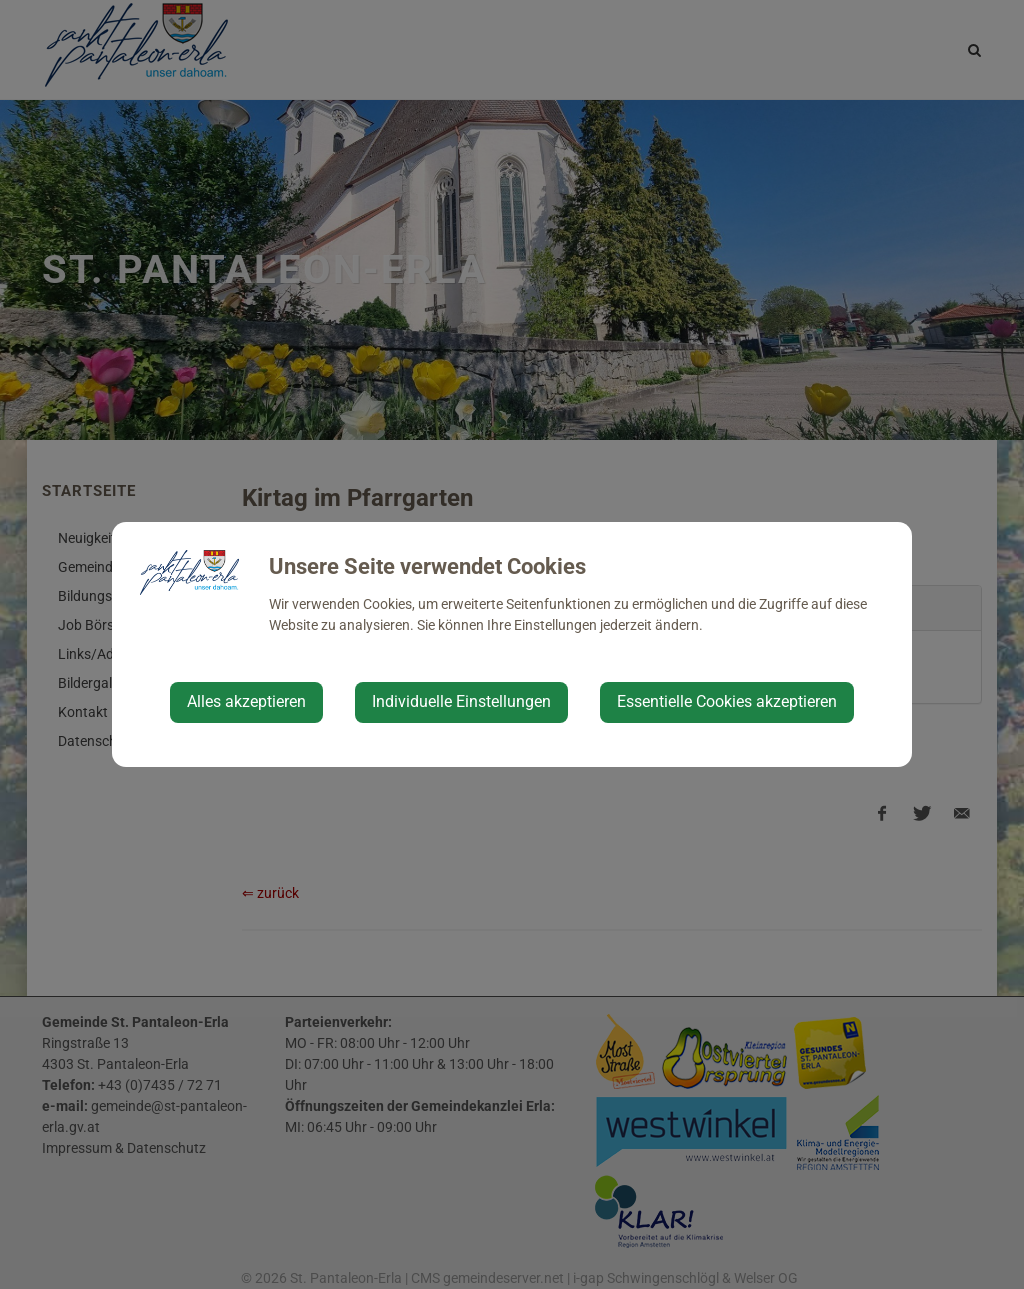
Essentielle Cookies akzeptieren (727, 701)
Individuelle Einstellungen (461, 701)
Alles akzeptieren (246, 701)
